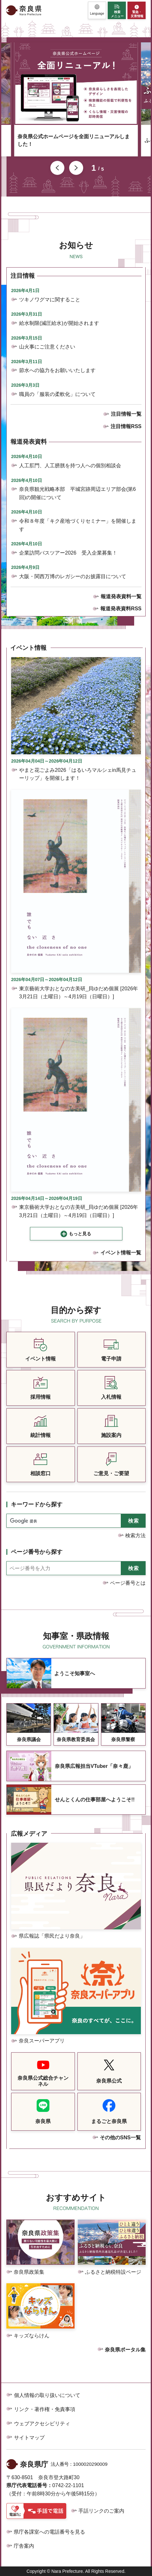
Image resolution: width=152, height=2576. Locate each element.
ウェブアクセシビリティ (42, 2423)
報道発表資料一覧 (121, 596)
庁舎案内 (24, 2546)
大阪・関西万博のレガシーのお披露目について (72, 576)
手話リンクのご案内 (101, 2511)
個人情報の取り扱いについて (47, 2395)
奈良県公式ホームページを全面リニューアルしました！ (74, 140)
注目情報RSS (126, 426)
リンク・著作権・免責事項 (44, 2409)
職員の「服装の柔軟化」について (57, 394)
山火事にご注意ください (47, 346)
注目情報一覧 (126, 414)
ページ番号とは (128, 1583)
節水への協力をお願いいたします (57, 370)
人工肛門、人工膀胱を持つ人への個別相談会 (70, 465)
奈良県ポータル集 (125, 2349)
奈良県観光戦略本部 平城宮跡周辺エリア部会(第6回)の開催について (77, 493)
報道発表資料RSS (120, 608)
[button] (97, 10)
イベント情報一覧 (120, 1252)
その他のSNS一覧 (120, 2137)
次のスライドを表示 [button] (76, 168)
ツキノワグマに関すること (49, 299)
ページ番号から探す (36, 1552)
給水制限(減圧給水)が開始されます (59, 323)
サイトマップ (29, 2437)
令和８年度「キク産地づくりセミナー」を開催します (77, 525)
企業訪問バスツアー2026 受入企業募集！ (68, 553)
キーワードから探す (36, 1504)
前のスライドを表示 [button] (57, 168)
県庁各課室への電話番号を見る (49, 2532)
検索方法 (135, 1535)
